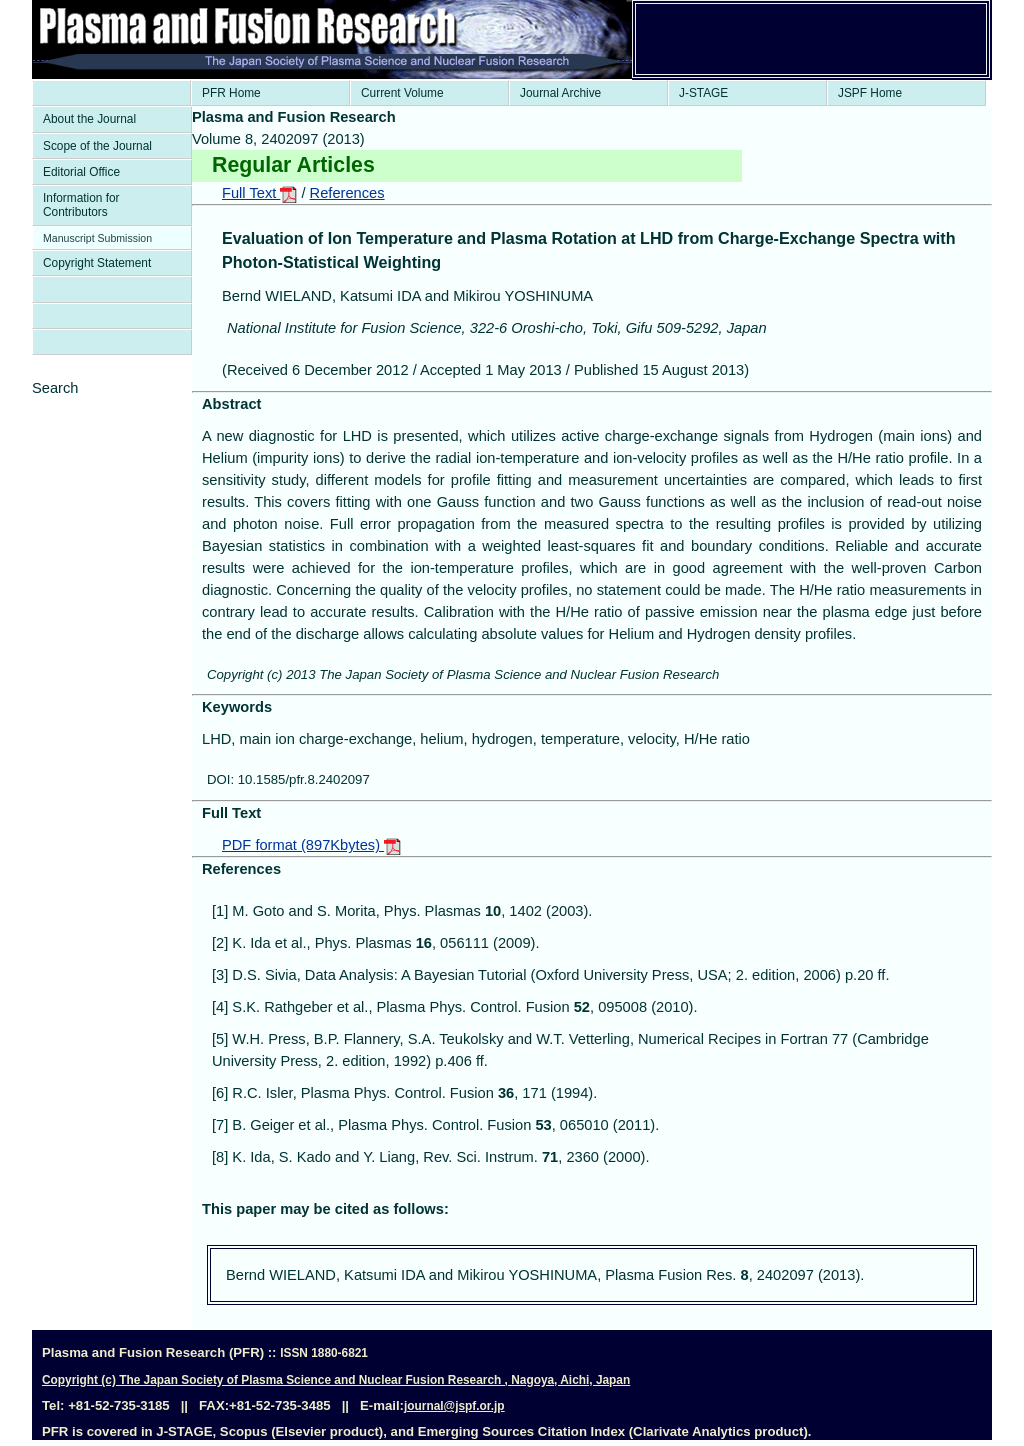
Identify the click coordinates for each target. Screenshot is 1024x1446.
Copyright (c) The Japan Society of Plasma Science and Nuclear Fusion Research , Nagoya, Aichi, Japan (336, 1380)
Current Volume (402, 93)
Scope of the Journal (97, 146)
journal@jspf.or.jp (454, 1406)
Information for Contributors (81, 205)
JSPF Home (870, 93)
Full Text (259, 193)
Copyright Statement (97, 263)
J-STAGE (703, 93)
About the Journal (89, 119)
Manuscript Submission (97, 238)
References (347, 193)
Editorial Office (81, 172)
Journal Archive (560, 93)
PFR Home (231, 93)
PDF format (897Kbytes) (311, 845)
